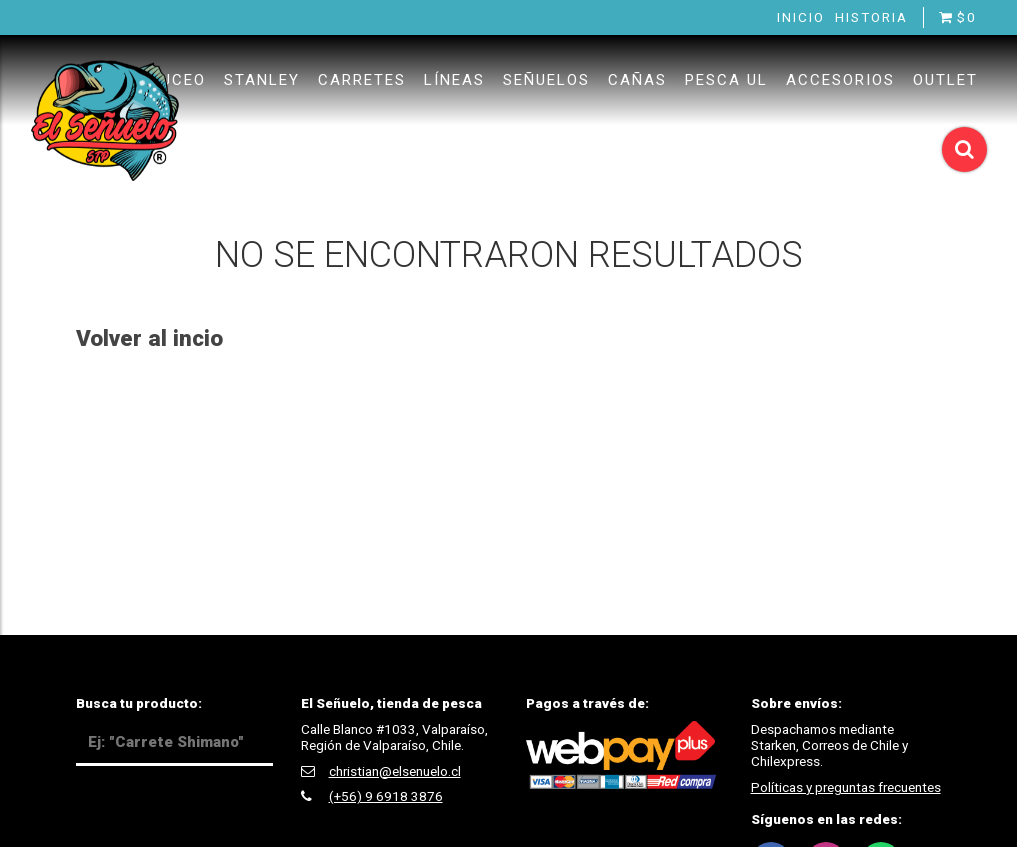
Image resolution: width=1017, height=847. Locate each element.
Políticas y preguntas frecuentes (846, 787)
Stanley (262, 80)
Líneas (454, 80)
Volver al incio (149, 338)
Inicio (801, 17)
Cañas (637, 80)
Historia (871, 17)
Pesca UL (726, 80)
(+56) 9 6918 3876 (386, 796)
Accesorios (840, 80)
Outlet (945, 80)
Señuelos (546, 80)
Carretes (362, 80)
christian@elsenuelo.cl (395, 771)
